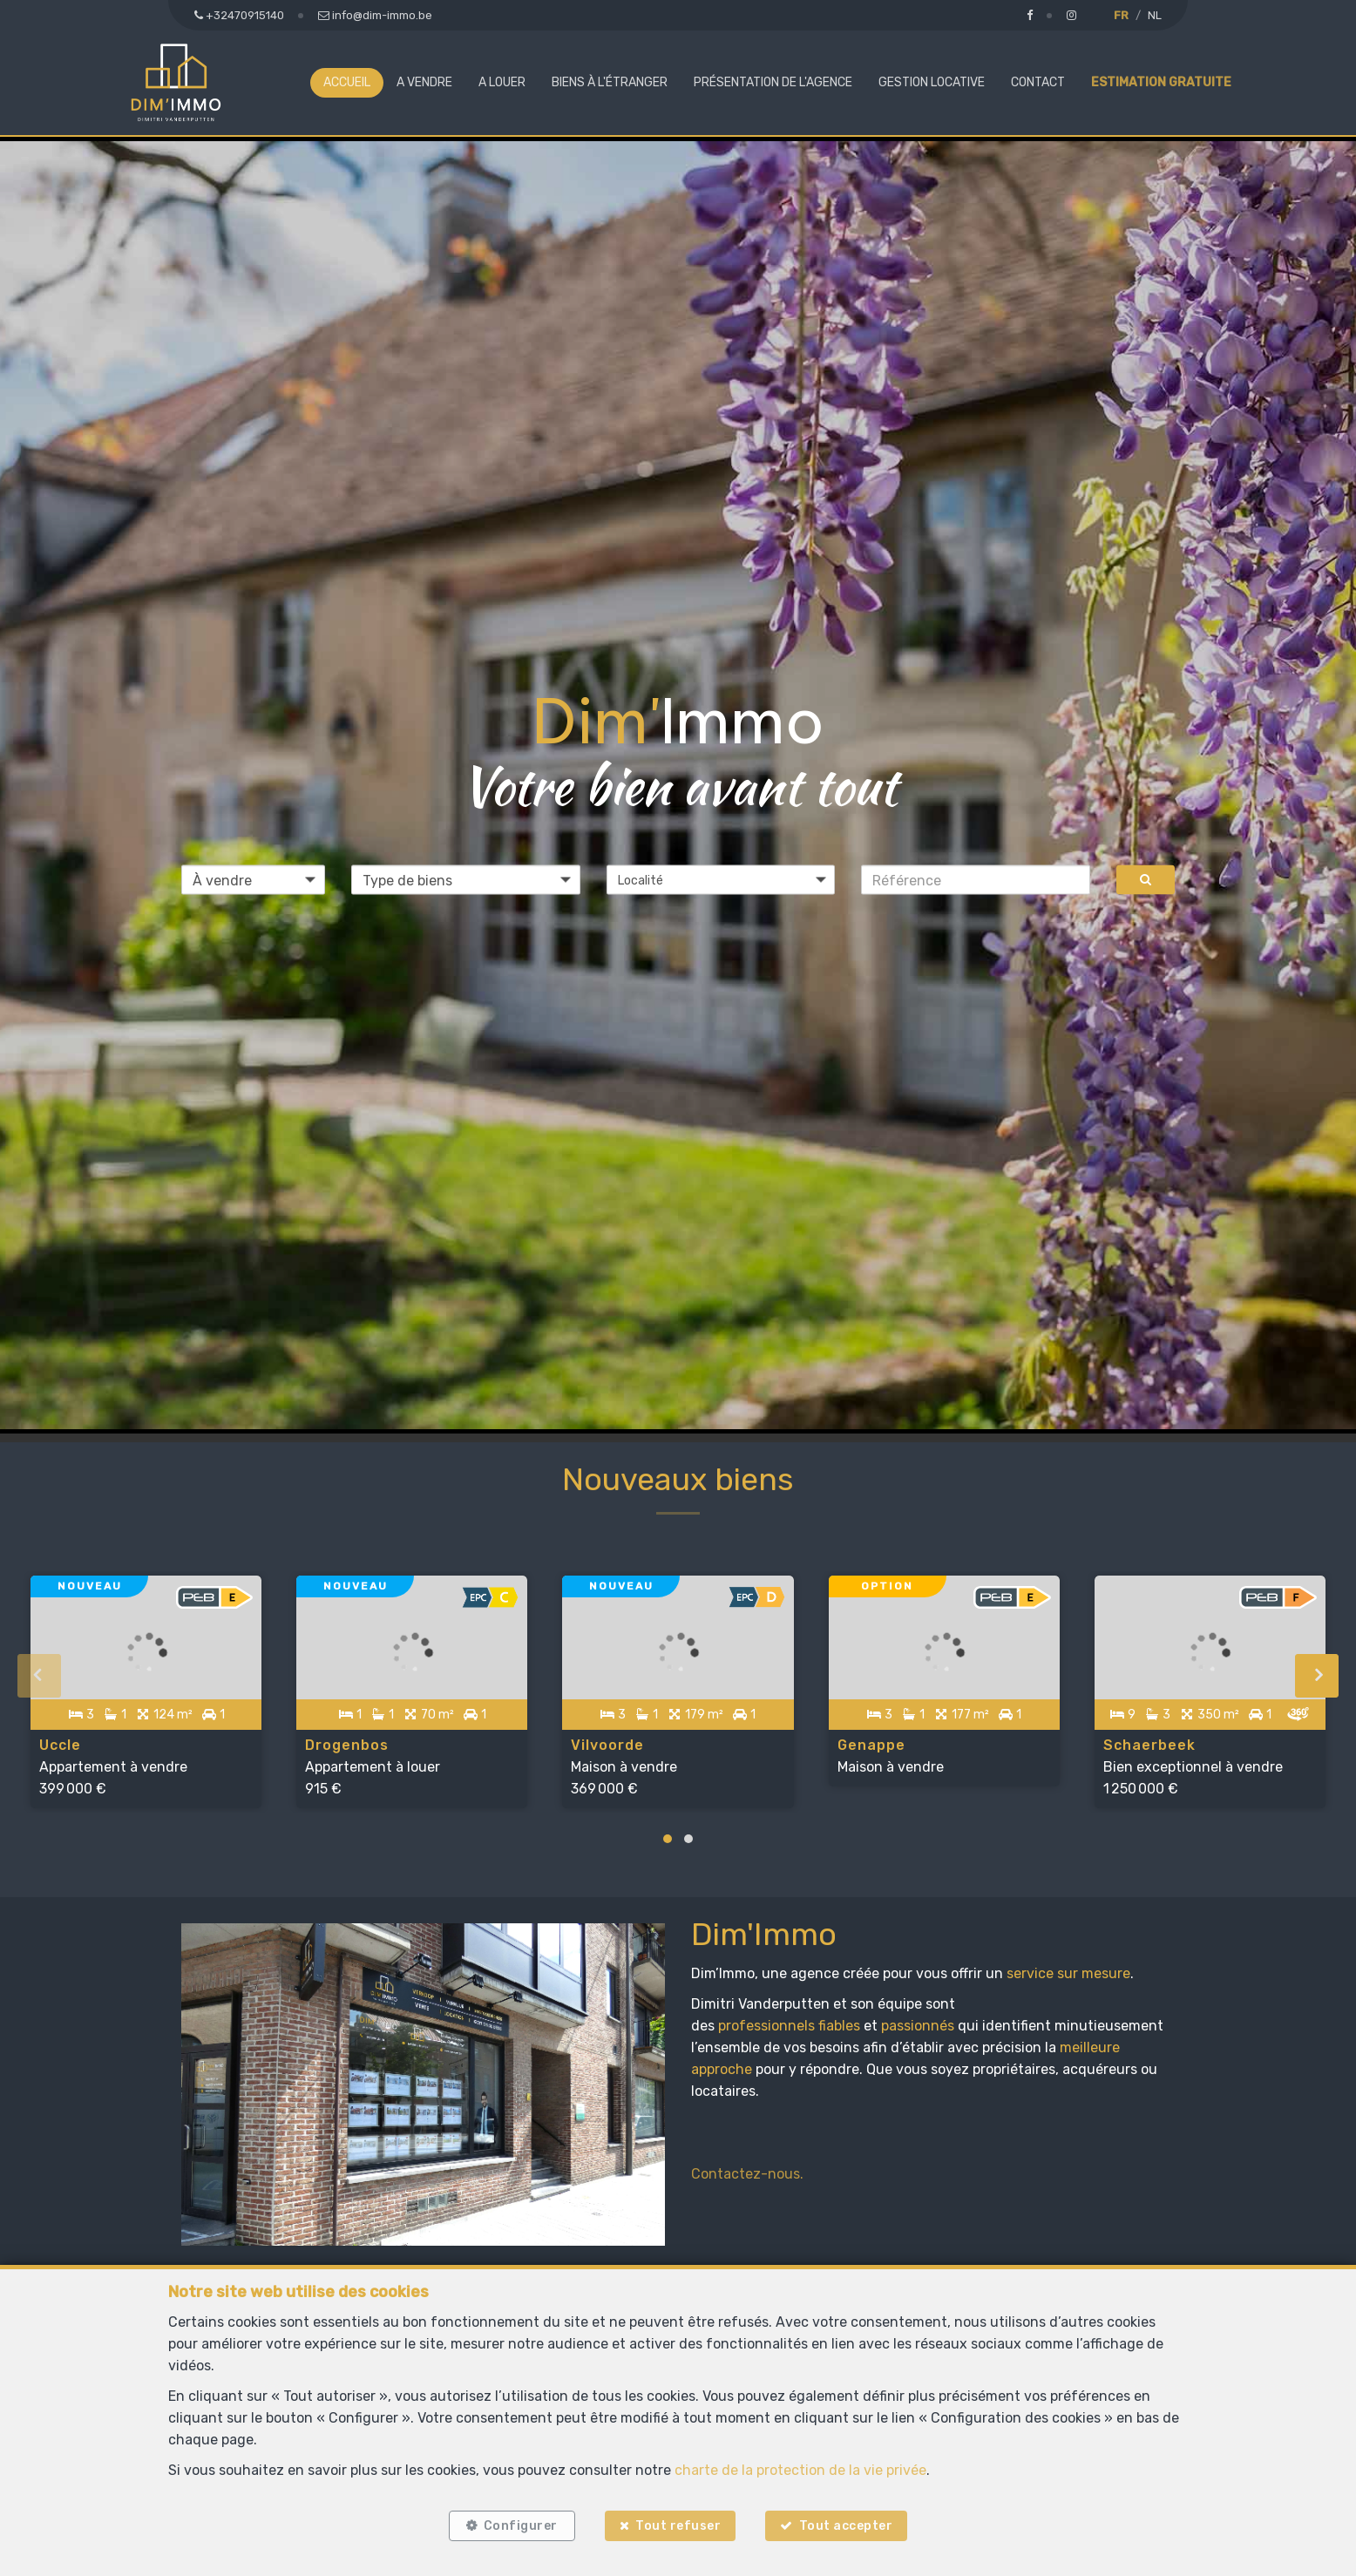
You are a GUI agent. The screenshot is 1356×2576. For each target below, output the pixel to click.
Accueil (346, 82)
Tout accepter (846, 2525)
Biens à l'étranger (610, 82)
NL (1155, 15)
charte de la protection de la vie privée (800, 2469)
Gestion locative (931, 82)
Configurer (521, 2525)
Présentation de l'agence (773, 82)
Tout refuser (678, 2525)
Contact (1038, 82)
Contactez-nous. (747, 2174)
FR (1121, 15)
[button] (721, 880)
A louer (501, 82)
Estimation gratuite (1161, 82)
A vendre (424, 82)
